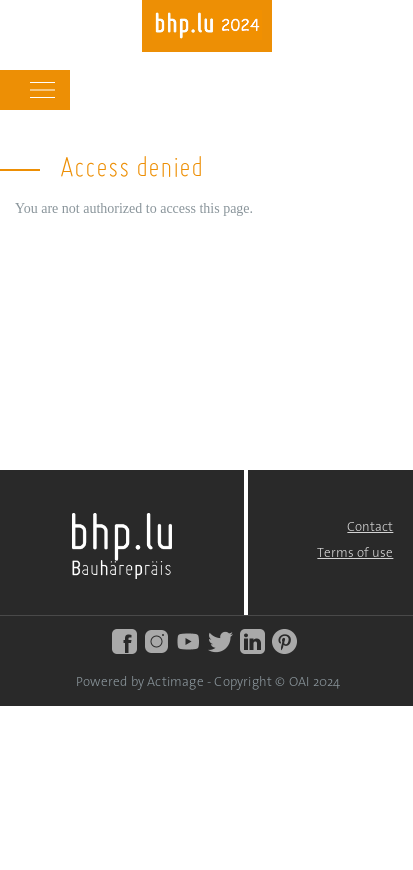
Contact (370, 527)
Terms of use (355, 553)
